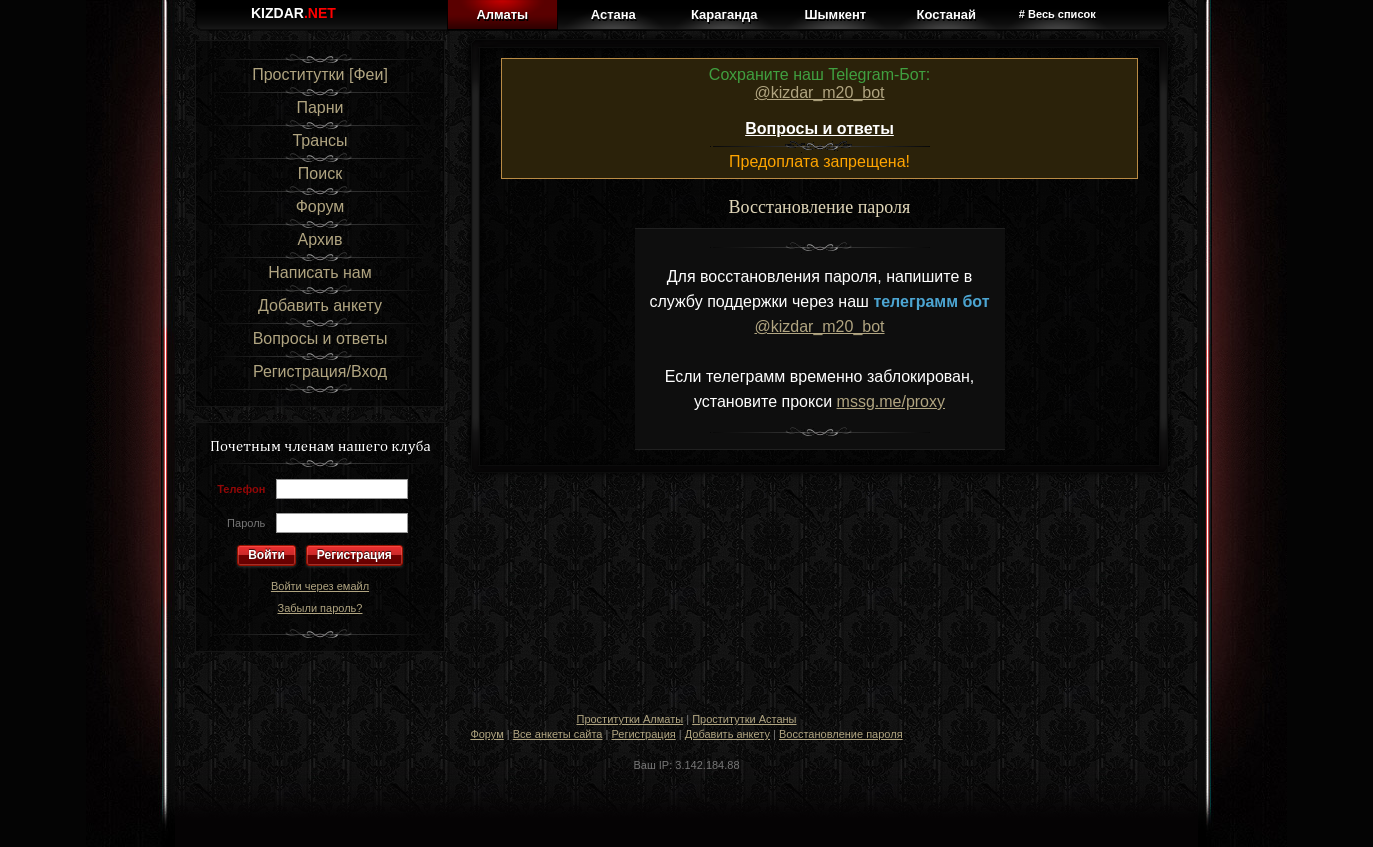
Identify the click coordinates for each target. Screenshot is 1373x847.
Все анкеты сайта (558, 734)
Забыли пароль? (320, 608)
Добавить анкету (320, 305)
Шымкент (835, 14)
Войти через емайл (320, 586)
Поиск (320, 173)
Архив (320, 239)
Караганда (724, 14)
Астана (613, 14)
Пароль (246, 523)
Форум (320, 206)
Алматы (502, 14)
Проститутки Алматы (629, 719)
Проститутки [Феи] (320, 74)
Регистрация (354, 555)
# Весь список (1057, 14)
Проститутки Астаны (744, 719)
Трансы (319, 140)
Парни (319, 107)
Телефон (241, 489)
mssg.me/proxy (891, 401)
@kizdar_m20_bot (819, 92)
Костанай (946, 14)
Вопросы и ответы (320, 338)
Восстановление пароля (841, 734)
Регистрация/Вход (320, 371)
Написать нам (319, 272)
